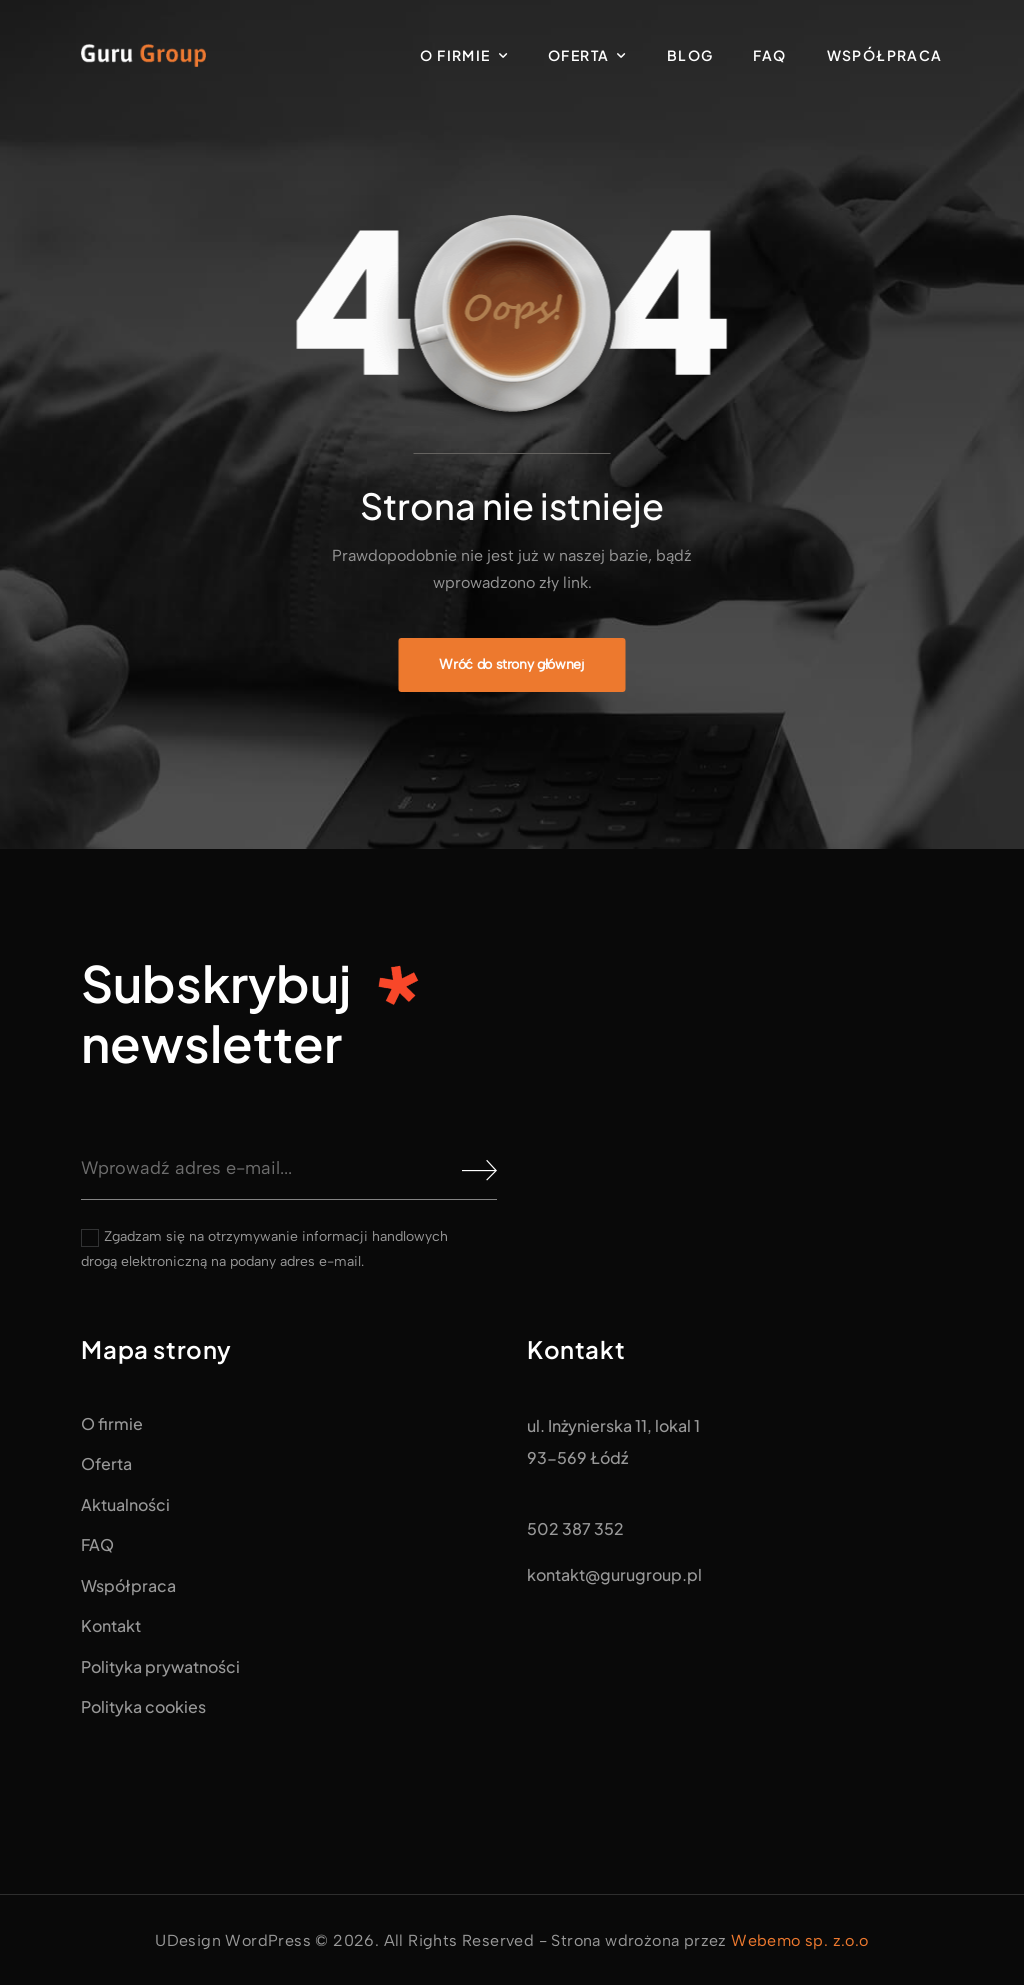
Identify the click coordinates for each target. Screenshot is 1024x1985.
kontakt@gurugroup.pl (614, 1574)
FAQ (769, 55)
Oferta (578, 55)
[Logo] (143, 55)
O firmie (455, 55)
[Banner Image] (511, 665)
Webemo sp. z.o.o (799, 1940)
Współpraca (885, 55)
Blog (690, 55)
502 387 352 (575, 1528)
